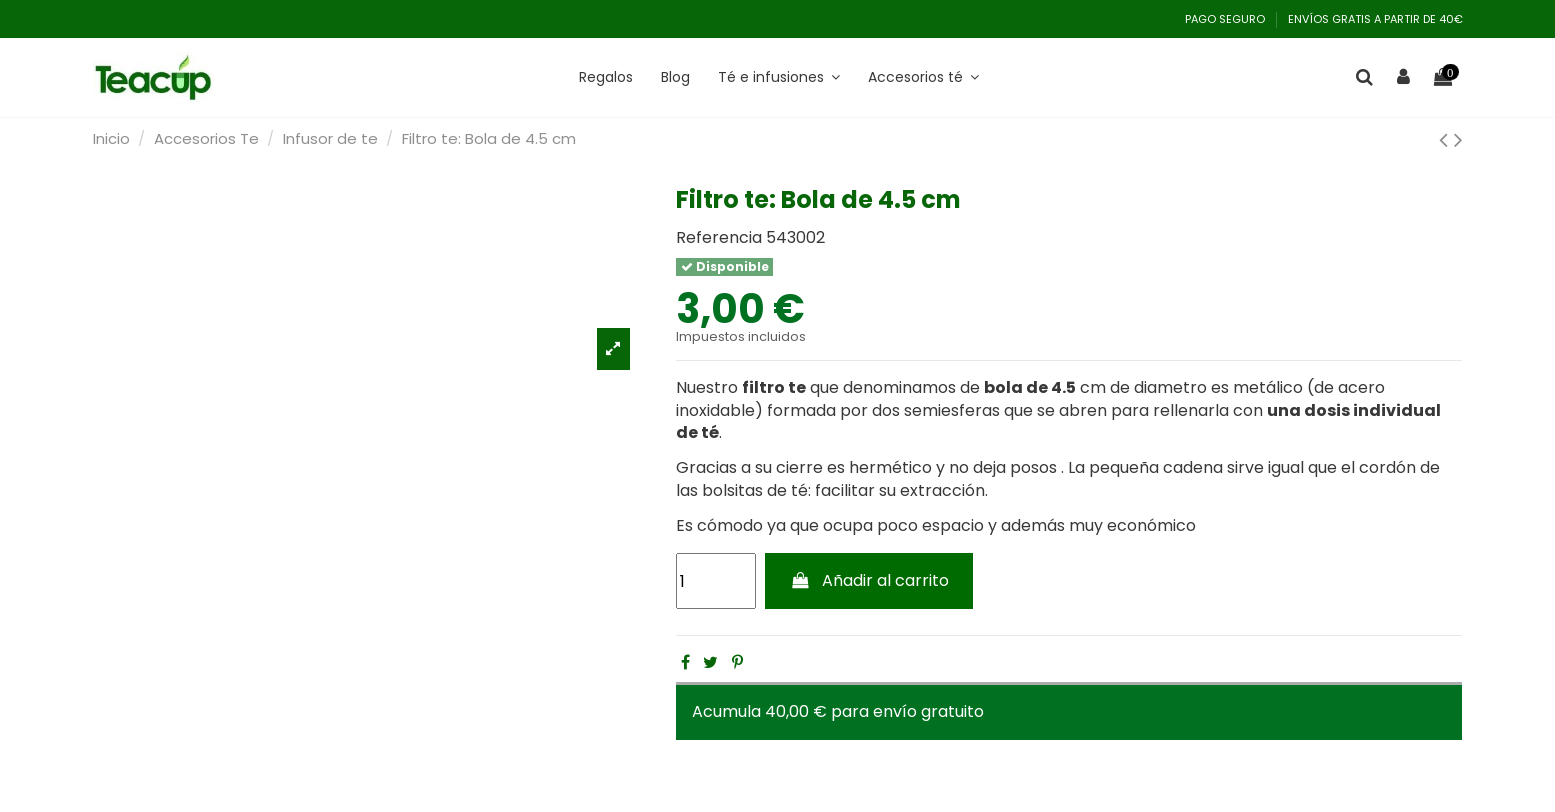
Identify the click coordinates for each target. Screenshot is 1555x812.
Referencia (719, 238)
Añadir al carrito (869, 580)
